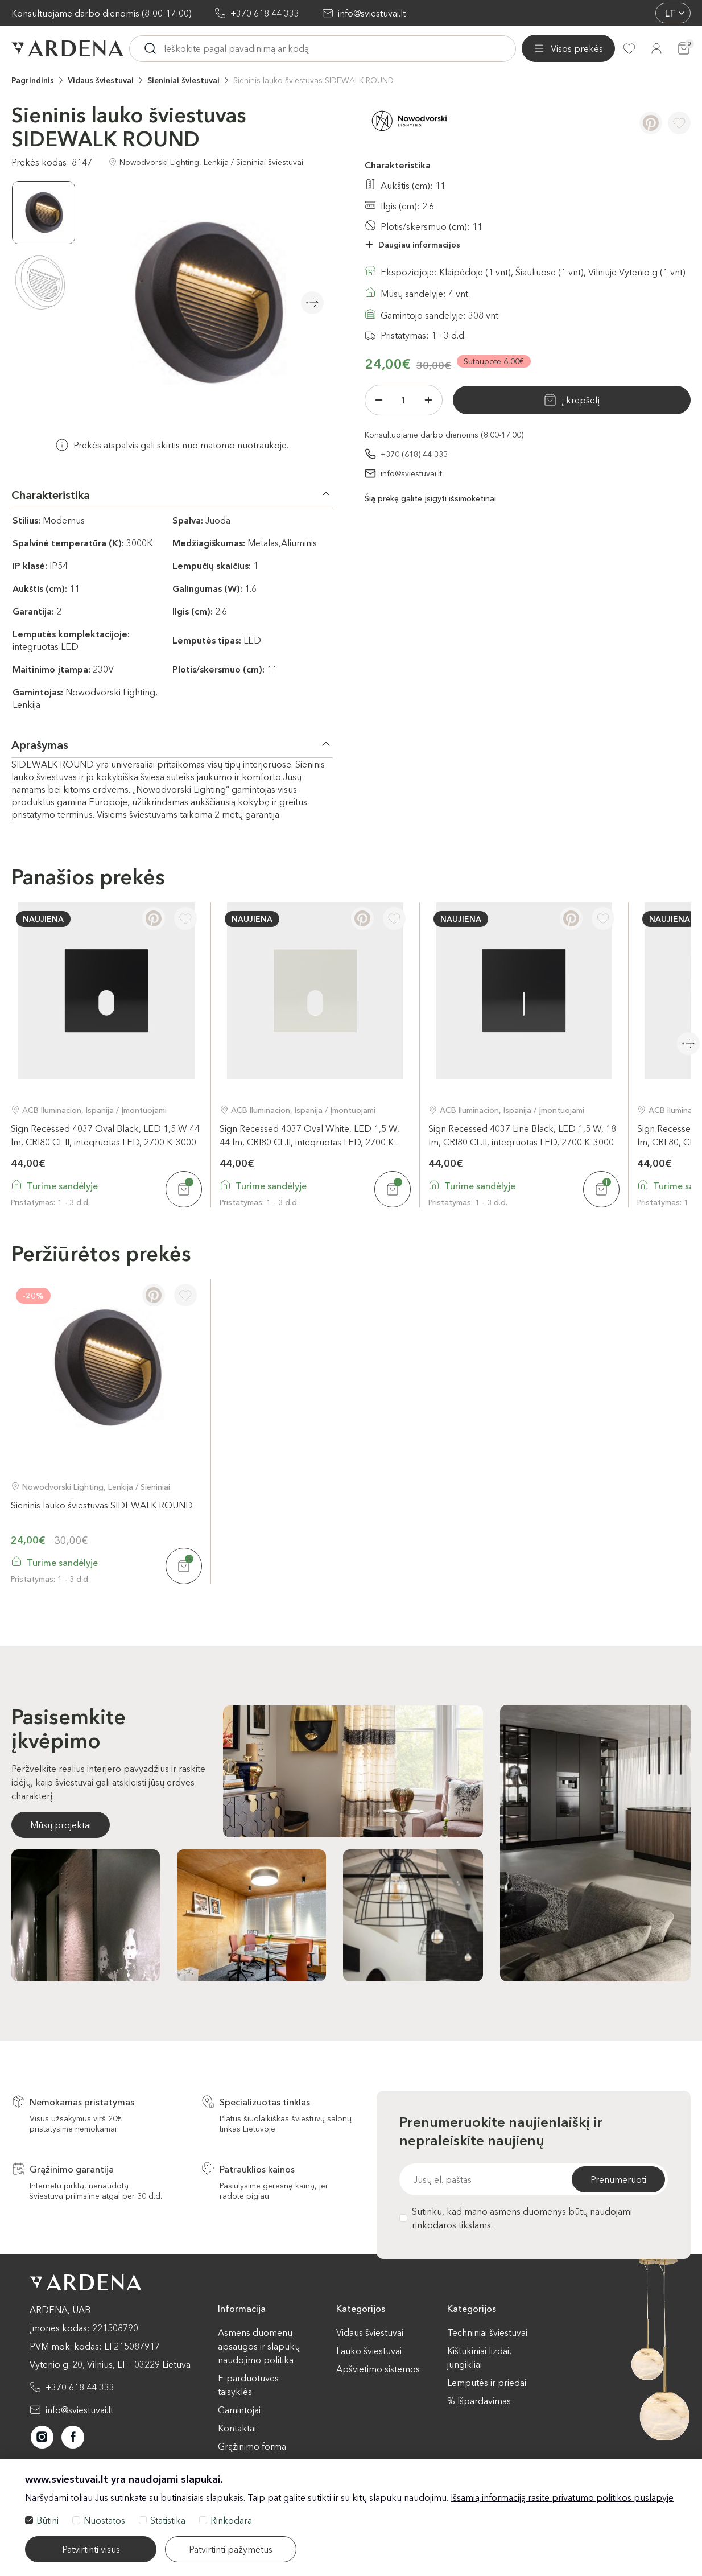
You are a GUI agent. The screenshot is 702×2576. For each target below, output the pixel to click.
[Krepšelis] (684, 48)
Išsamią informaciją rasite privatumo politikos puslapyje (562, 2497)
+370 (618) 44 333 (414, 453)
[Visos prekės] (175, 48)
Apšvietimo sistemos (378, 2368)
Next (312, 301)
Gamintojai (239, 2409)
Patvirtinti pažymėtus (230, 2549)
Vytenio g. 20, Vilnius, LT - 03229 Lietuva (110, 2363)
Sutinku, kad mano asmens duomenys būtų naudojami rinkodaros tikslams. (515, 2217)
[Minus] (378, 399)
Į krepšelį (541, 399)
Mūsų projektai (60, 1824)
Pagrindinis (32, 80)
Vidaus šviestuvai (101, 80)
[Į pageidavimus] (679, 122)
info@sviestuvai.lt (372, 13)
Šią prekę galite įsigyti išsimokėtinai (430, 498)
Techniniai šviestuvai (487, 2332)
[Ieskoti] (249, 48)
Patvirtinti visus (91, 2549)
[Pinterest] (650, 122)
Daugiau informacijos (419, 244)
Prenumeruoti (618, 2179)
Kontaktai (237, 2427)
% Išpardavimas (479, 2400)
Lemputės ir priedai (486, 2382)
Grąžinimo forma (252, 2445)
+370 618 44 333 (264, 13)
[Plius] (428, 399)
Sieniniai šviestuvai (183, 80)
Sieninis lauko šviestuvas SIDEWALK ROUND (313, 80)
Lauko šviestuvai (369, 2350)
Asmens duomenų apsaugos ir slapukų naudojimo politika (259, 2345)
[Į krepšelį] (184, 1188)
